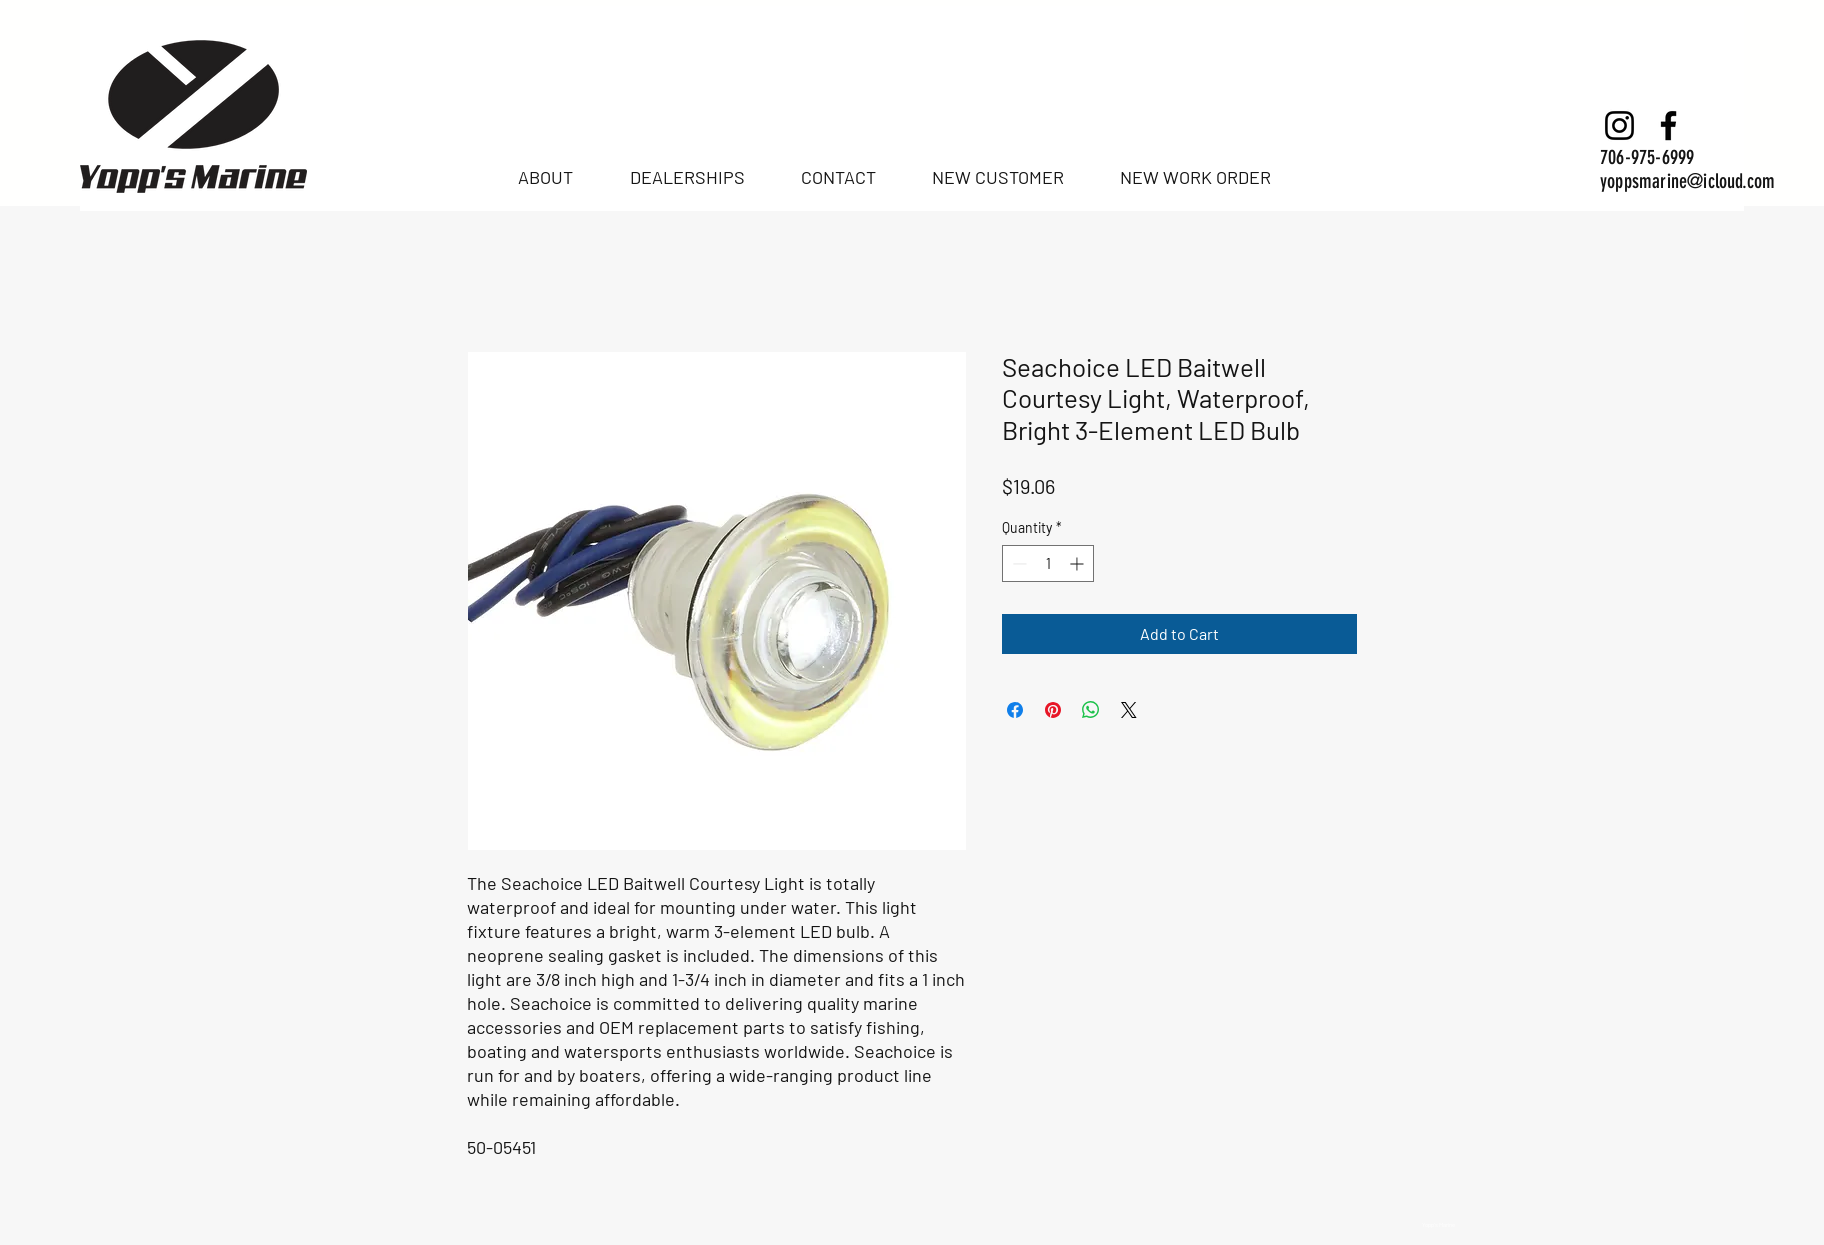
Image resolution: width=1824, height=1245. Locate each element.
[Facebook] (1668, 125)
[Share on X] (1129, 710)
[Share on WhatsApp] (1091, 710)
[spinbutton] (1048, 563)
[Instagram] (1619, 125)
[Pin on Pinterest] (1053, 710)
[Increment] (1078, 563)
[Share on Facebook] (1015, 710)
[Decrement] (1017, 563)
